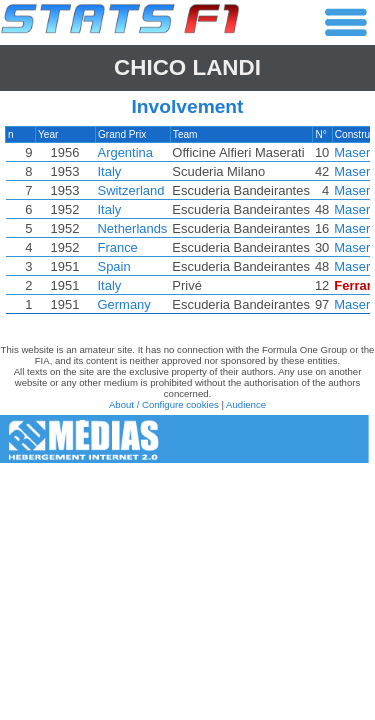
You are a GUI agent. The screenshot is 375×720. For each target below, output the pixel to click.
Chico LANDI (187, 67)
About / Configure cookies (164, 404)
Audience (246, 404)
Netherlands (133, 228)
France (118, 247)
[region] (187, 225)
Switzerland (131, 190)
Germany (124, 304)
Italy (110, 171)
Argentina (125, 152)
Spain (114, 266)
